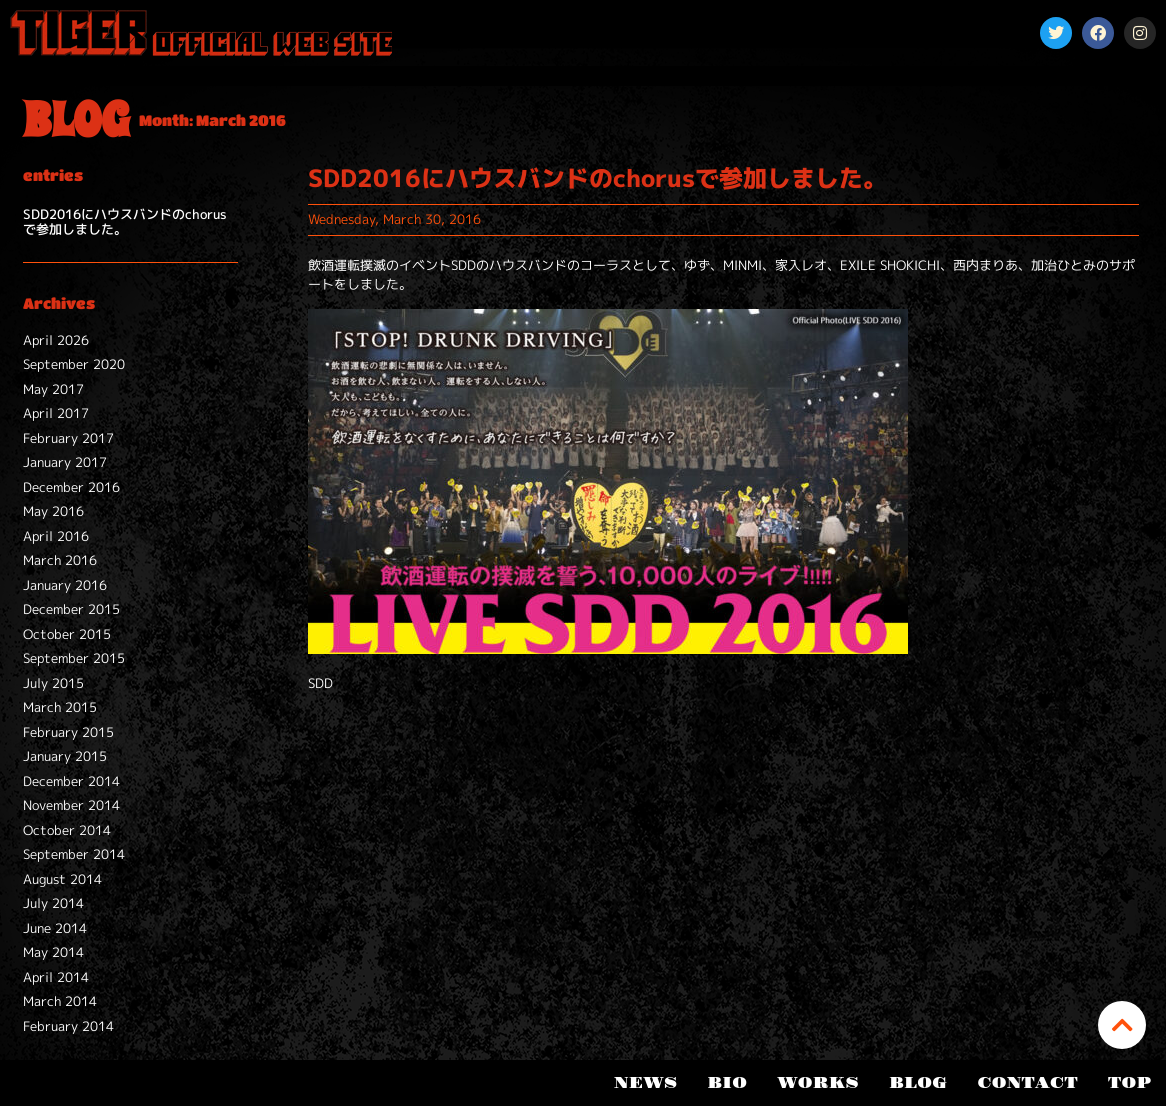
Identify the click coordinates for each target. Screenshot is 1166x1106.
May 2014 (53, 952)
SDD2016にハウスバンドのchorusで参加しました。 (125, 222)
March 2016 (60, 560)
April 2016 (56, 536)
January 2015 (65, 756)
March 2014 (60, 1001)
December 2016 (71, 487)
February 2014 (68, 1026)
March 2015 (60, 707)
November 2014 (71, 805)
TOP (1129, 1083)
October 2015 (67, 634)
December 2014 (71, 781)
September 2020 (74, 364)
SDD (320, 683)
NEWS (645, 1083)
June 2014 (55, 928)
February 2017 (68, 438)
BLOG (918, 1083)
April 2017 (56, 413)
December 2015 (71, 609)
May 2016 (53, 511)
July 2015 (53, 683)
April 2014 (56, 977)
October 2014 (67, 830)
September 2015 (74, 658)
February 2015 (68, 732)
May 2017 (53, 389)
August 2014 (62, 879)
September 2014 (74, 854)
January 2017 (65, 462)
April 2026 (56, 340)
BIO (727, 1083)
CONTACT (1027, 1083)
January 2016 (65, 585)
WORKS (818, 1083)
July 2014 (53, 903)
